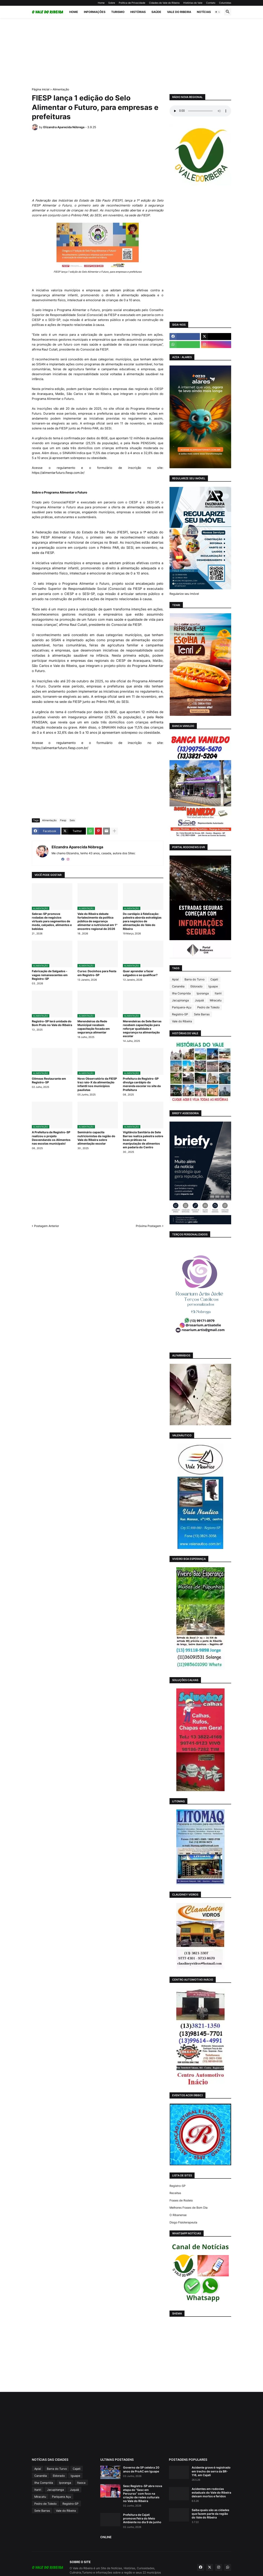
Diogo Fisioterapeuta (183, 2222)
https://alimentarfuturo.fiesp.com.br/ (58, 473)
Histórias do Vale (192, 2)
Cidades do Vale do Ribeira (164, 2)
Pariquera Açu (61, 2496)
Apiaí (175, 979)
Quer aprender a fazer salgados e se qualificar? (140, 973)
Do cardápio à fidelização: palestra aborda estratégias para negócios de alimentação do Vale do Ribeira (142, 921)
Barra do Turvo (194, 979)
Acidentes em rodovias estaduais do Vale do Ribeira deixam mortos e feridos (211, 2492)
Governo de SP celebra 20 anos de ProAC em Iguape (141, 2469)
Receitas (175, 2193)
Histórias (138, 12)
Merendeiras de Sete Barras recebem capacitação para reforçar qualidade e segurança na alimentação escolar (142, 1028)
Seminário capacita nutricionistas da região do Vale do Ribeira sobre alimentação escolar (96, 1137)
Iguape (213, 986)
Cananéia (178, 986)
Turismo (118, 12)
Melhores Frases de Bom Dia (189, 2207)
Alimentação (61, 89)
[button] (217, 12)
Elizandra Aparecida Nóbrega (77, 847)
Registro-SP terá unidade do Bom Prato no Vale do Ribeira (52, 1023)
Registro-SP (180, 1014)
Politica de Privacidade (132, 2)
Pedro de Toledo (208, 1007)
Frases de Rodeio (181, 2200)
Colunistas (225, 2)
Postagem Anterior (46, 1226)
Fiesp (63, 820)
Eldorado (196, 986)
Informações (94, 12)
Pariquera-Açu (181, 1007)
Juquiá (199, 1000)
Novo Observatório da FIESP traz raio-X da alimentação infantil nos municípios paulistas (97, 1084)
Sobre (111, 2)
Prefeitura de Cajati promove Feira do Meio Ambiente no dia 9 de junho (142, 2518)
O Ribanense (178, 2215)
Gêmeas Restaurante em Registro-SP (49, 1080)
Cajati (214, 979)
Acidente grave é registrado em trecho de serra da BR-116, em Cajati (211, 2471)
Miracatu (215, 1000)
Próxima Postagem (148, 1226)
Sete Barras (202, 1014)
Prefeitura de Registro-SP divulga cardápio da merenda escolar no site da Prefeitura (142, 1084)
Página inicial (40, 89)
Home (101, 2)
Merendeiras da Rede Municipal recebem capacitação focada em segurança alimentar (93, 1026)
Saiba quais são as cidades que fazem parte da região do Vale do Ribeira (210, 2513)
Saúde (156, 12)
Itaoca (81, 2482)
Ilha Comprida (181, 993)
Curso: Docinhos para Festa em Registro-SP (96, 973)
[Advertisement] (131, 53)
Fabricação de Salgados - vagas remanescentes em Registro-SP (50, 974)
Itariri (218, 993)
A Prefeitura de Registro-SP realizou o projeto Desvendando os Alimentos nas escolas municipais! (51, 1137)
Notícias (204, 12)
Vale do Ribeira (179, 12)
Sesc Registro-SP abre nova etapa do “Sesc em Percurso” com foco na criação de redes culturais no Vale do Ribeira (142, 2493)
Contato (210, 2)
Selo (72, 820)
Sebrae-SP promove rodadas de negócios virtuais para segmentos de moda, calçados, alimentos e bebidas (52, 921)
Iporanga (203, 993)
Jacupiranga (180, 1000)
